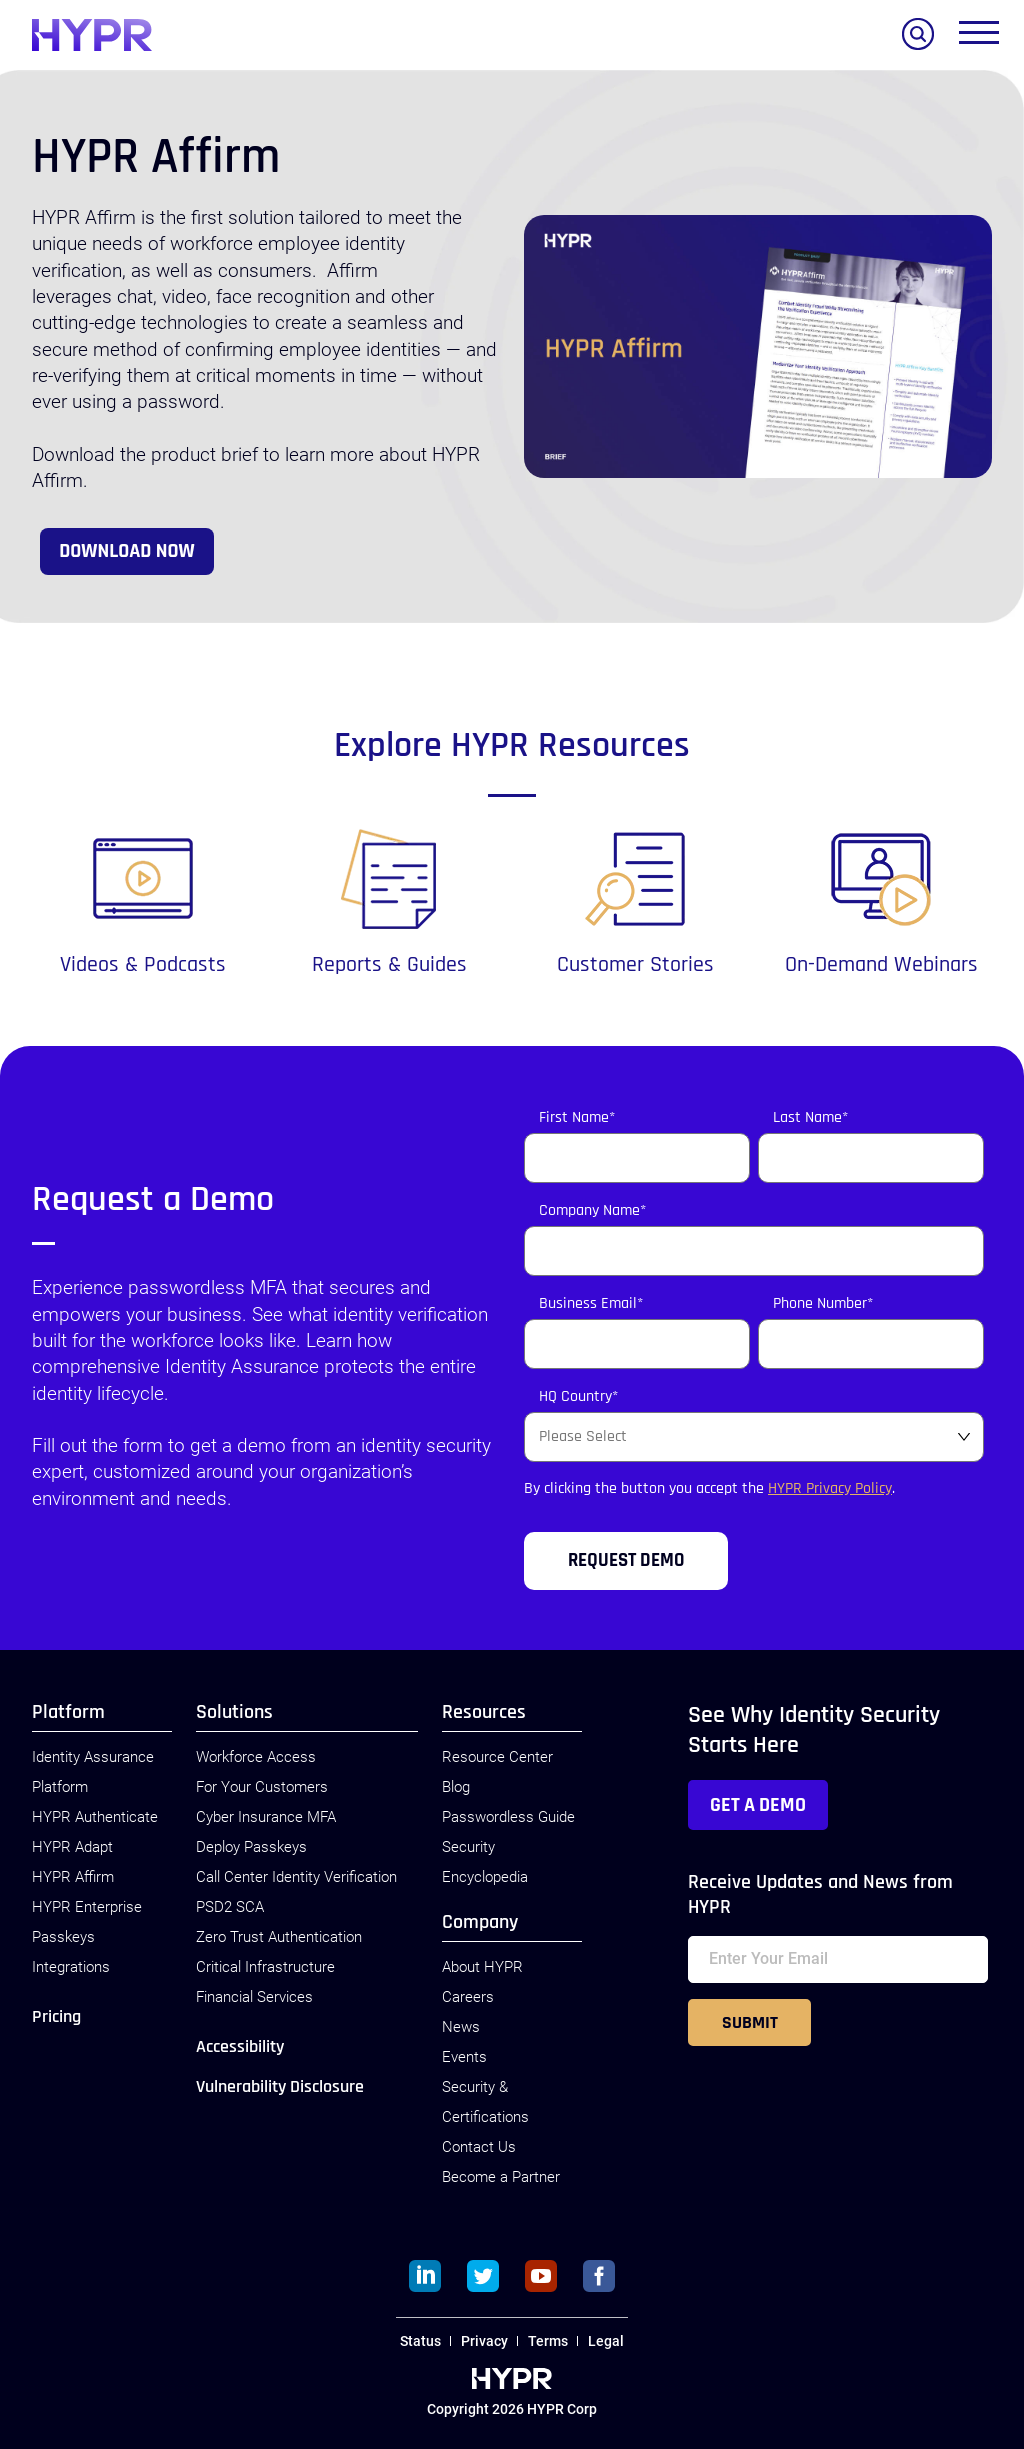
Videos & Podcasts (143, 965)
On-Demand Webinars (881, 965)
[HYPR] (92, 35)
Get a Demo (758, 1805)
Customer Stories (635, 965)
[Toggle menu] (979, 37)
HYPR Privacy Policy (830, 1488)
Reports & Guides (389, 965)
